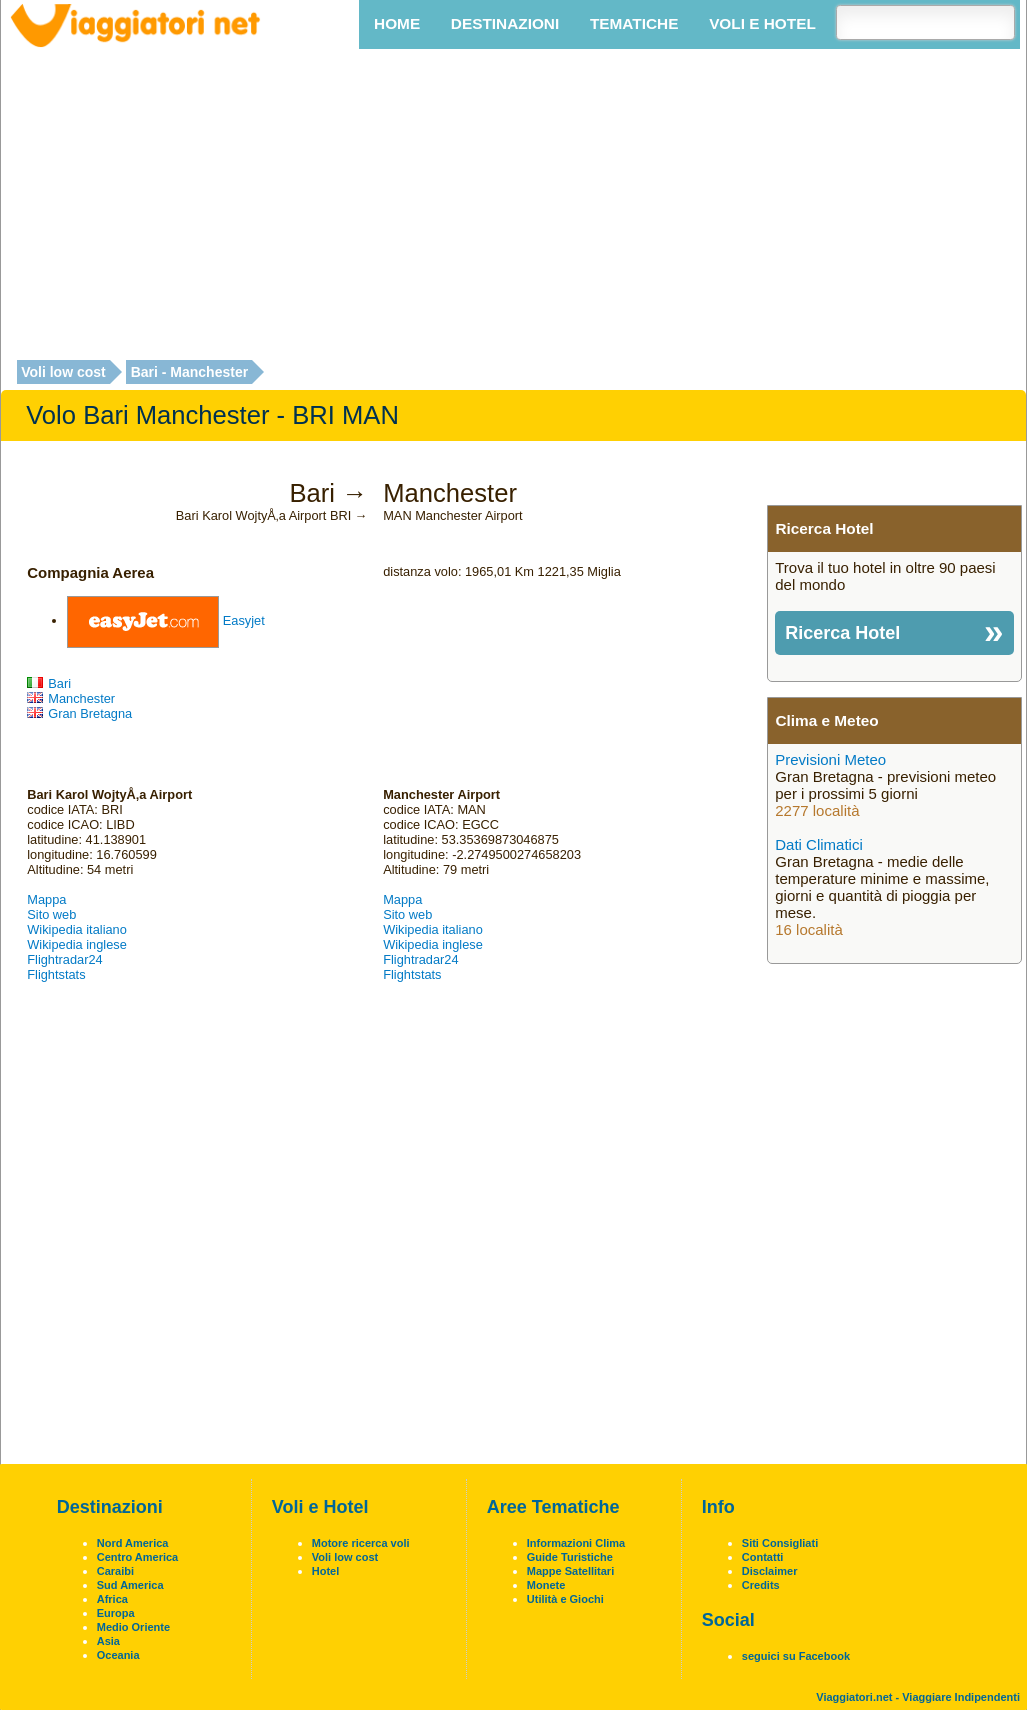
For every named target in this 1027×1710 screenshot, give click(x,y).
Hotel (326, 1571)
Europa (116, 1613)
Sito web (51, 914)
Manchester (71, 698)
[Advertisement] (514, 206)
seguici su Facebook (796, 1656)
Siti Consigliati (780, 1543)
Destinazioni (505, 23)
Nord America (133, 1543)
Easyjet (244, 620)
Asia (108, 1641)
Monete (546, 1585)
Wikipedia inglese (77, 944)
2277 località (817, 810)
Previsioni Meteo (830, 759)
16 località (809, 929)
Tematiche (634, 23)
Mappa (46, 899)
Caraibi (115, 1571)
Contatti (763, 1557)
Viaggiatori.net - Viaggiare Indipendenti (918, 1697)
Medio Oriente (133, 1627)
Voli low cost (63, 372)
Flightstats (56, 974)
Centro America (138, 1557)
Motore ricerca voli (361, 1543)
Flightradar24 (64, 959)
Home (397, 23)
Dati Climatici (819, 844)
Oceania (118, 1655)
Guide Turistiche (570, 1557)
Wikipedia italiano (77, 929)
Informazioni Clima (576, 1543)
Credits (761, 1585)
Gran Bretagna (79, 713)
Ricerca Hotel (842, 633)
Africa (112, 1599)
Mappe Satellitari (570, 1571)
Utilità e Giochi (565, 1599)
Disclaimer (770, 1571)
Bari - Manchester (189, 372)
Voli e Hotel (762, 23)
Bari (49, 683)
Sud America (130, 1585)
